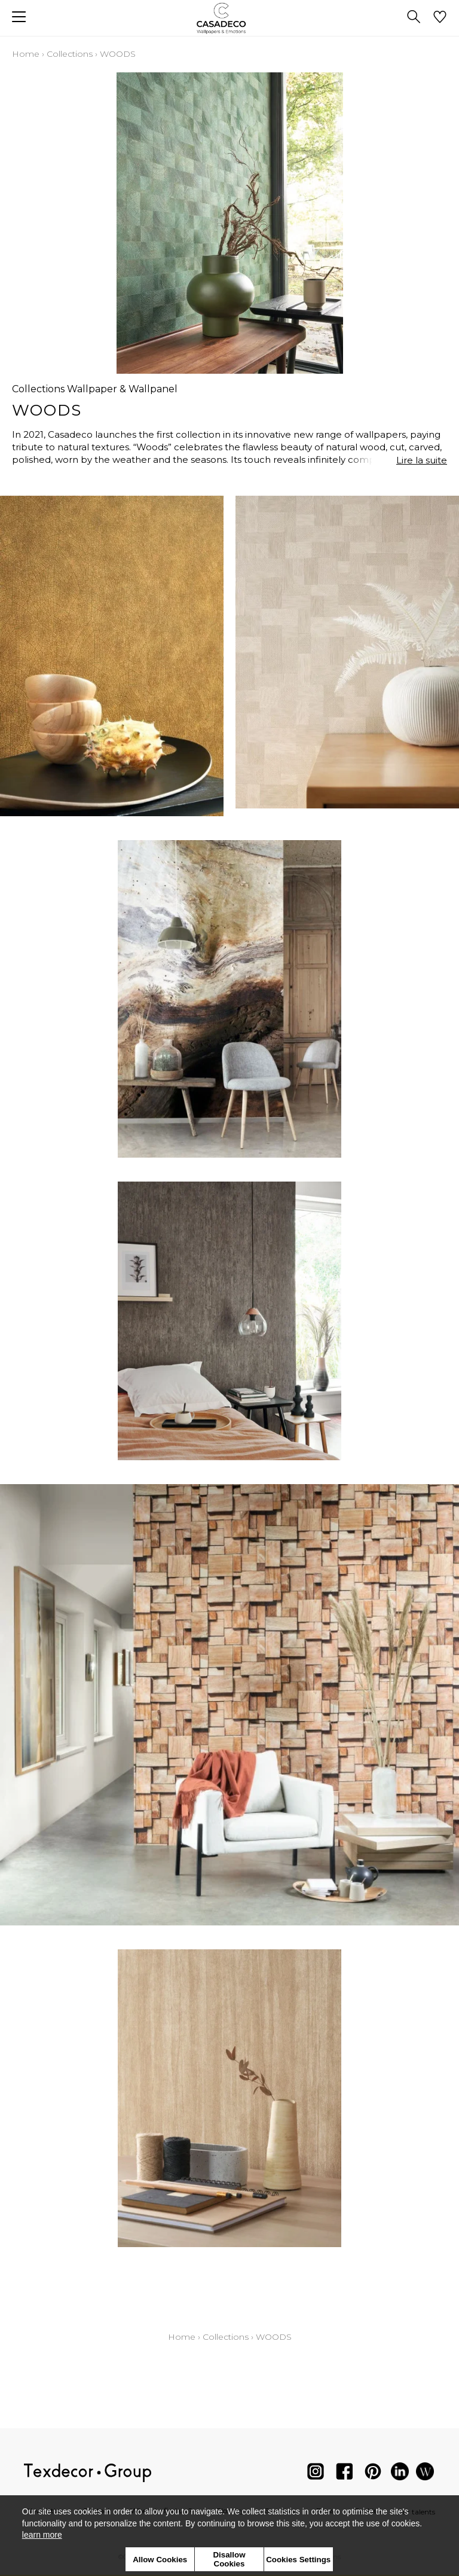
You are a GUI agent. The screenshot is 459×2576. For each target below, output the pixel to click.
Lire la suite (421, 460)
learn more (42, 2535)
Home (25, 53)
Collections (70, 53)
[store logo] (229, 18)
